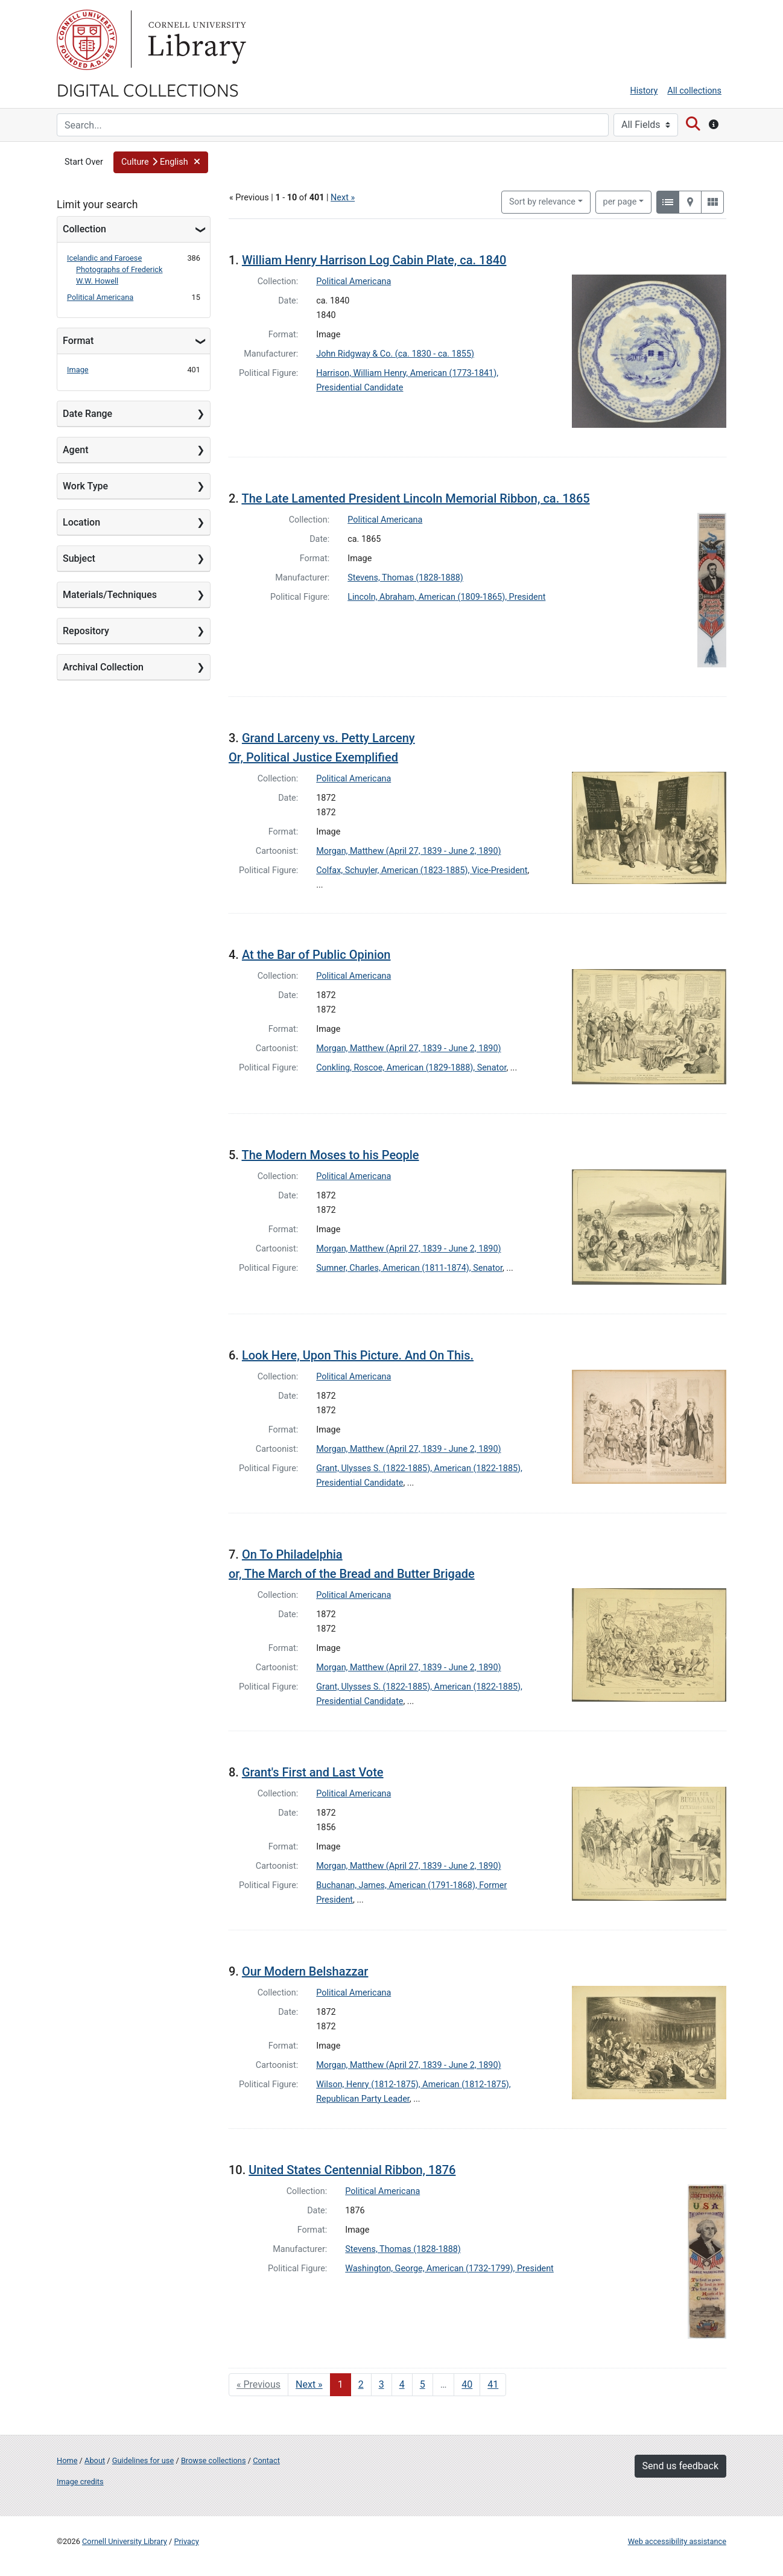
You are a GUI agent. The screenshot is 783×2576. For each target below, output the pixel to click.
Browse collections (213, 2460)
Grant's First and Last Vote (313, 1772)
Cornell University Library (124, 2541)
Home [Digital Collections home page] (67, 2460)
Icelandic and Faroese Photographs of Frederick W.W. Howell (115, 269)
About (94, 2460)
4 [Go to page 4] (402, 2384)
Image (78, 369)
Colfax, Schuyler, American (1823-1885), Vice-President (421, 870)
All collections (694, 91)
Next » (343, 197)
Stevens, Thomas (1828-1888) (405, 578)
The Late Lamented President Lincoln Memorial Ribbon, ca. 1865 (415, 498)
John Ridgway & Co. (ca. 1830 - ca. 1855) (395, 354)
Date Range (87, 413)
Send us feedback (680, 2466)
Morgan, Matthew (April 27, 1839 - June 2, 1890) (408, 851)
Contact (266, 2460)
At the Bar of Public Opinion (316, 954)
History (644, 91)
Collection (84, 229)
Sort (542, 202)
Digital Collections (148, 89)
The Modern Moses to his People (330, 1155)
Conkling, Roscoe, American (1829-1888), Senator (411, 1068)
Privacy (186, 2541)
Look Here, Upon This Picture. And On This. (358, 1355)
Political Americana (100, 297)
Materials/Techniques (110, 594)
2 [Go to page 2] (361, 2384)
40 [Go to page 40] (466, 2384)
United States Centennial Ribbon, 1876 (352, 2170)
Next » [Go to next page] (309, 2384)
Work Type (85, 486)
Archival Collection (103, 667)
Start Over (84, 162)
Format (78, 340)
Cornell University (87, 40)
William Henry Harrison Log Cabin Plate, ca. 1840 (374, 260)
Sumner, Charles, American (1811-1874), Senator (409, 1268)
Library (195, 40)
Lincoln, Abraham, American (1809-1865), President (446, 597)
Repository (86, 631)
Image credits (80, 2481)
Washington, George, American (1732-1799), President (449, 2268)
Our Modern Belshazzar (305, 1971)
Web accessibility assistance (677, 2541)
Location (81, 522)
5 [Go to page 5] (422, 2384)
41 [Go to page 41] (492, 2384)
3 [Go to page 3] (381, 2384)
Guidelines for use (143, 2460)
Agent (75, 450)
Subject (79, 558)
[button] (160, 162)
